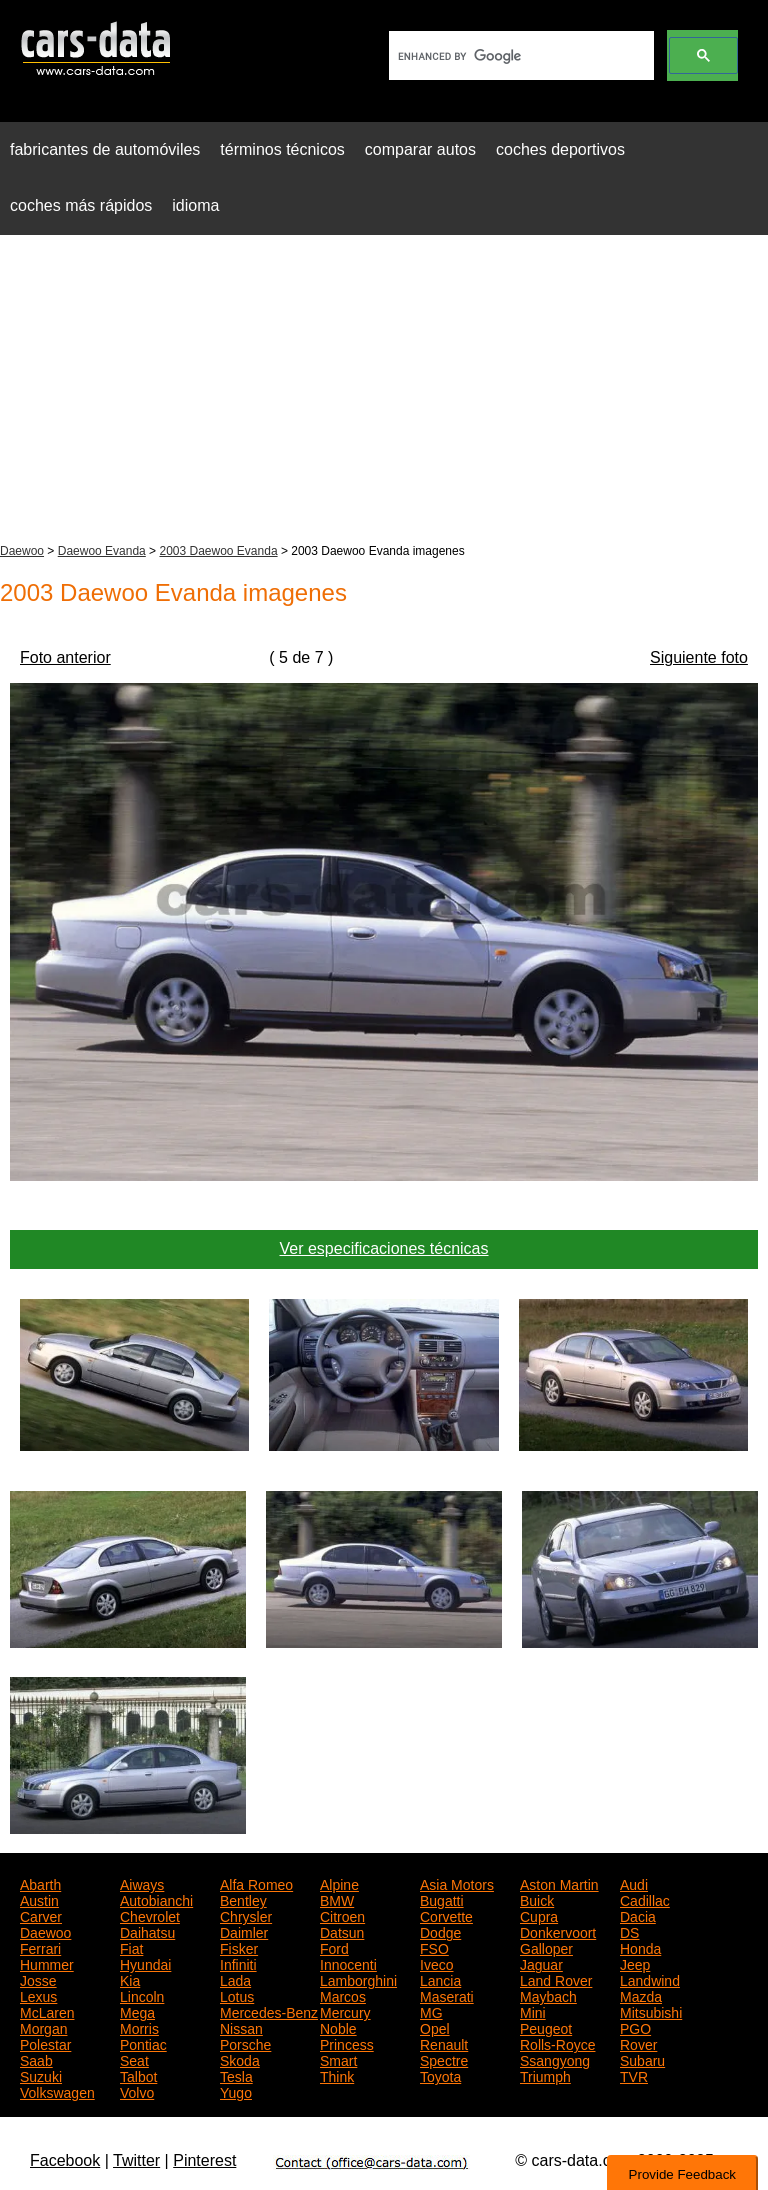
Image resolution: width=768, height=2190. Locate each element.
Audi (634, 1883)
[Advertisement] (384, 391)
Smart (338, 2059)
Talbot (138, 2075)
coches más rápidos (81, 205)
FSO (434, 1947)
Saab (36, 2059)
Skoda (240, 2059)
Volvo (137, 2091)
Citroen (342, 1915)
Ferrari (40, 1947)
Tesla (236, 2075)
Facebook (65, 2160)
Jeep (635, 1963)
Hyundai (145, 1963)
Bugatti (442, 1899)
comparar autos (420, 149)
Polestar (45, 2043)
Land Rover (556, 1979)
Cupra (539, 1915)
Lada (235, 1979)
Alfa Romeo (256, 1883)
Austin (39, 1899)
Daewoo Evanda (102, 551)
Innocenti (348, 1963)
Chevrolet (150, 1915)
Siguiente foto (699, 657)
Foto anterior (65, 657)
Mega (137, 2011)
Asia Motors (457, 1883)
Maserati (447, 1995)
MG (431, 2011)
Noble (338, 2027)
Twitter (136, 2160)
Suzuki (41, 2075)
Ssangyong (555, 2059)
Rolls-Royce (557, 2043)
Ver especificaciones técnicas (384, 1248)
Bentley (243, 1899)
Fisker (239, 1947)
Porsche (245, 2043)
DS (629, 1931)
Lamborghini (358, 1979)
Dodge (440, 1931)
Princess (347, 2043)
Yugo (236, 2091)
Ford (334, 1947)
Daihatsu (147, 1931)
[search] (519, 56)
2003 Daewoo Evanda (218, 551)
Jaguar (541, 1963)
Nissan (241, 2027)
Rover (638, 2043)
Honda (640, 1947)
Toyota (440, 2075)
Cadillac (645, 1899)
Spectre (444, 2059)
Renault (444, 2043)
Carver (41, 1915)
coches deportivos (560, 149)
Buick (537, 1899)
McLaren (47, 2011)
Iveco (436, 1963)
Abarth (40, 1883)
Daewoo (22, 551)
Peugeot (546, 2027)
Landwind (650, 1979)
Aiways (142, 1883)
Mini (533, 2011)
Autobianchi (156, 1899)
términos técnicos (282, 149)
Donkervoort (558, 1931)
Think (337, 2075)
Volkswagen (57, 2091)
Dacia (638, 1915)
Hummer (47, 1963)
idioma (195, 205)
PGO (635, 2027)
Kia (130, 1979)
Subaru (642, 2059)
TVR (634, 2075)
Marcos (343, 1995)
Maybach (548, 1995)
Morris (139, 2027)
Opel (435, 2027)
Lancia (440, 1979)
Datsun (342, 1931)
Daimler (244, 1931)
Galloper (546, 1947)
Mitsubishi (651, 2011)
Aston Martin (559, 1883)
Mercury (345, 2011)
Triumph (545, 2075)
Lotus (237, 1995)
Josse (38, 1979)
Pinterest (204, 2160)
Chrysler (246, 1915)
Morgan (43, 2027)
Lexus (38, 1995)
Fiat (131, 1947)
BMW (337, 1899)
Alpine (339, 1883)
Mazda (641, 1995)
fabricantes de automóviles (105, 149)
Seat (134, 2059)
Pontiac (143, 2043)
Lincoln (142, 1995)
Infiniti (238, 1963)
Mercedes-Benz (269, 2011)
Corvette (446, 1915)
